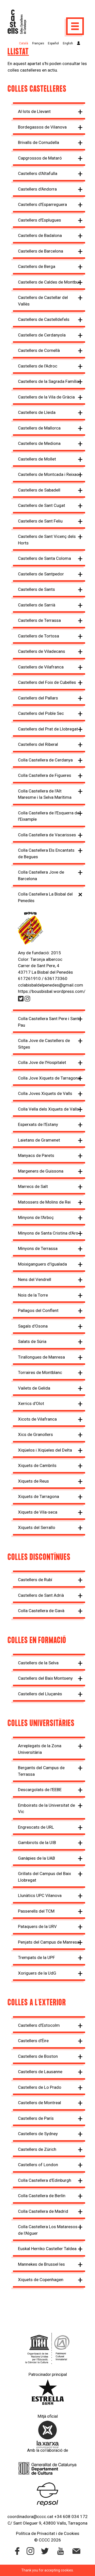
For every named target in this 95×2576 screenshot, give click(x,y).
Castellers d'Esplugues (39, 220)
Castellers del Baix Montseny (45, 1678)
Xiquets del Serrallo (36, 1527)
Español (53, 43)
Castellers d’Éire (33, 2040)
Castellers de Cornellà (39, 350)
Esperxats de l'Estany (38, 1124)
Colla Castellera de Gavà (41, 1610)
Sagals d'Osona (33, 1326)
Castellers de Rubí (35, 1579)
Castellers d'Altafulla (37, 173)
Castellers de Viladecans (41, 651)
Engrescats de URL (36, 1827)
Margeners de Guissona (40, 1171)
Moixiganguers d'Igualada (42, 1264)
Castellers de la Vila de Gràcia (46, 397)
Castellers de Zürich (37, 2149)
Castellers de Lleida (36, 412)
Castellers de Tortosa (38, 635)
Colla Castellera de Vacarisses (47, 834)
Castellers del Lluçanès (40, 1693)
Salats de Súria (32, 1341)
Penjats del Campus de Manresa (48, 1942)
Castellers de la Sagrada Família (48, 381)
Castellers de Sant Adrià (41, 1595)
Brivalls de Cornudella (38, 142)
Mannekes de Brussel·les (41, 2264)
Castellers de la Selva (38, 1662)
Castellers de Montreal (39, 2102)
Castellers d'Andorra (37, 189)
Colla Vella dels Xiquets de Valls (48, 1109)
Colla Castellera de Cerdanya (45, 759)
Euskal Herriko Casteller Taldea (47, 2248)
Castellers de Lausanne (40, 2071)
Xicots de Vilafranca (37, 1419)
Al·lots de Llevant (34, 111)
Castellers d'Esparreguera (42, 204)
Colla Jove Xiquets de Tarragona (49, 1078)
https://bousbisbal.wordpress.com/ (51, 991)
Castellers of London (38, 2164)
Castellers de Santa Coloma (44, 558)
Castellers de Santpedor (41, 573)
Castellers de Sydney (38, 2133)
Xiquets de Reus (33, 1481)
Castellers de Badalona (40, 235)
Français (38, 43)
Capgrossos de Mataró (40, 158)
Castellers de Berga (36, 266)
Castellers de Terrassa (39, 620)
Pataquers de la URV (37, 1926)
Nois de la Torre (33, 1295)
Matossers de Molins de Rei (44, 1202)
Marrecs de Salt (33, 1186)
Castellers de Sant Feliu (40, 521)
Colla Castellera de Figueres (44, 775)
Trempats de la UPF (36, 1957)
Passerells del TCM (36, 1911)
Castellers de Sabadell (39, 490)
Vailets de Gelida (34, 1388)
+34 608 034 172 (71, 2516)
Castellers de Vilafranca (41, 666)
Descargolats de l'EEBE (40, 1789)
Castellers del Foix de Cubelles (47, 682)
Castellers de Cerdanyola (42, 335)
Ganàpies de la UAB (36, 1858)
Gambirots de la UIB (37, 1842)
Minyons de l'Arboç (36, 1217)
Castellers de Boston (38, 2056)
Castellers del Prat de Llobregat (48, 728)
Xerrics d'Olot (31, 1403)
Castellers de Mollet (37, 459)
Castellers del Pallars (38, 697)
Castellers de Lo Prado (39, 2087)
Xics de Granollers (35, 1434)
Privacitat (46, 2533)
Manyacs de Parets (36, 1155)
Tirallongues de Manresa (41, 1357)
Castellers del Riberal (38, 744)
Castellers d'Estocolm (39, 2025)
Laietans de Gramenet (39, 1140)
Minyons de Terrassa (38, 1248)
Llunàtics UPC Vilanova (40, 1895)
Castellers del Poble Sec (41, 713)
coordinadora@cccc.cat (30, 2516)
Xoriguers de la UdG (37, 1973)
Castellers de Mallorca (39, 428)
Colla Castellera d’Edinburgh (44, 2180)
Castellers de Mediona (39, 443)
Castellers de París (36, 2118)
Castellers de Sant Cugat (41, 505)
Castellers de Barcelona (40, 251)
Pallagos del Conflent (38, 1310)
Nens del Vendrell (34, 1279)
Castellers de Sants (36, 589)
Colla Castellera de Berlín (41, 2195)
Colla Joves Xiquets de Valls (45, 1093)
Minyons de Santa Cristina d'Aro (48, 1233)
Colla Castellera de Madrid (43, 2211)
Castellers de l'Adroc (37, 366)
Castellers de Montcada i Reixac (48, 474)
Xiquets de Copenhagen (40, 2279)
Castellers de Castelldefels (43, 319)
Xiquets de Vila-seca (37, 1512)
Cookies (71, 2533)
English (68, 43)
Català (23, 43)
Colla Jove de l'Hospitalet (42, 1062)
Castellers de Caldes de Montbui (49, 282)
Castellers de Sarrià (36, 604)
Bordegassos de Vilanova (42, 127)
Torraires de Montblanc (40, 1372)
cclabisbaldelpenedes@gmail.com (50, 985)
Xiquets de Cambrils (37, 1465)
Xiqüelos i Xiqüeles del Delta (45, 1450)
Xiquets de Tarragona (38, 1496)
